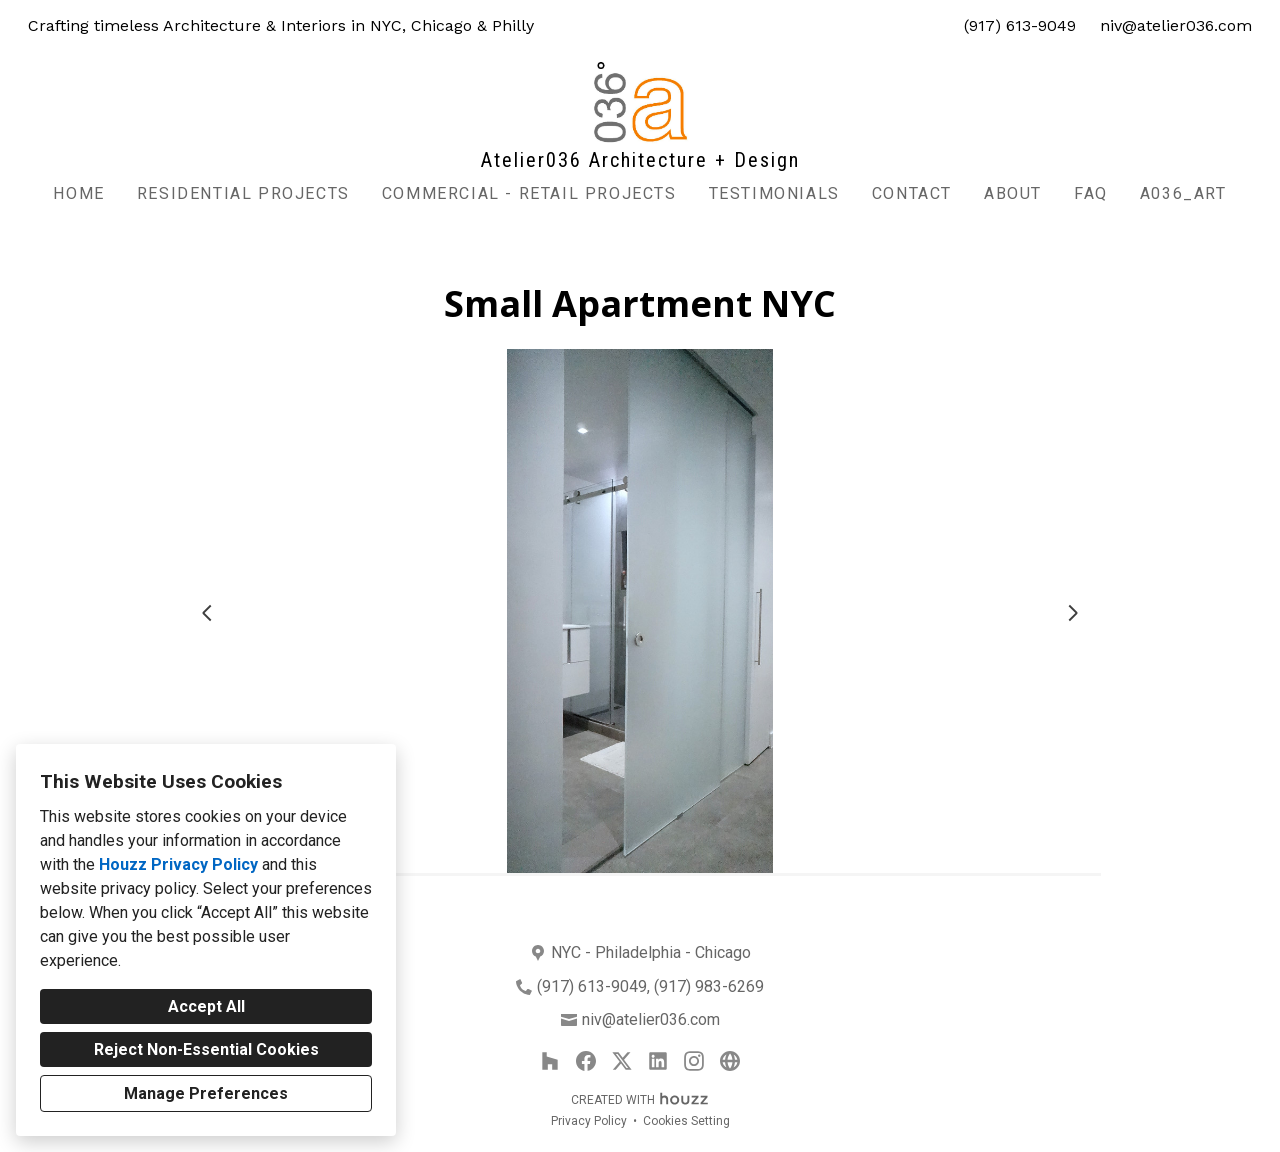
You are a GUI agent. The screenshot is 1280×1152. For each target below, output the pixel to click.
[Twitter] (622, 1061)
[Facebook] (586, 1061)
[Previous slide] (207, 613)
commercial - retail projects (529, 193)
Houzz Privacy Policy (178, 864)
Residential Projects (243, 193)
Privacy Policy (589, 1121)
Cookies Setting (686, 1121)
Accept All (206, 1006)
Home (78, 193)
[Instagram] (694, 1061)
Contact (912, 193)
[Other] (730, 1061)
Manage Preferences (206, 1093)
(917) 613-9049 (1020, 25)
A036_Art (1183, 193)
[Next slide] (1073, 613)
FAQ (1091, 193)
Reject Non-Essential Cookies (206, 1049)
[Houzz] (550, 1061)
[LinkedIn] (658, 1061)
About (1013, 193)
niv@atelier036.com (1176, 25)
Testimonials (774, 193)
